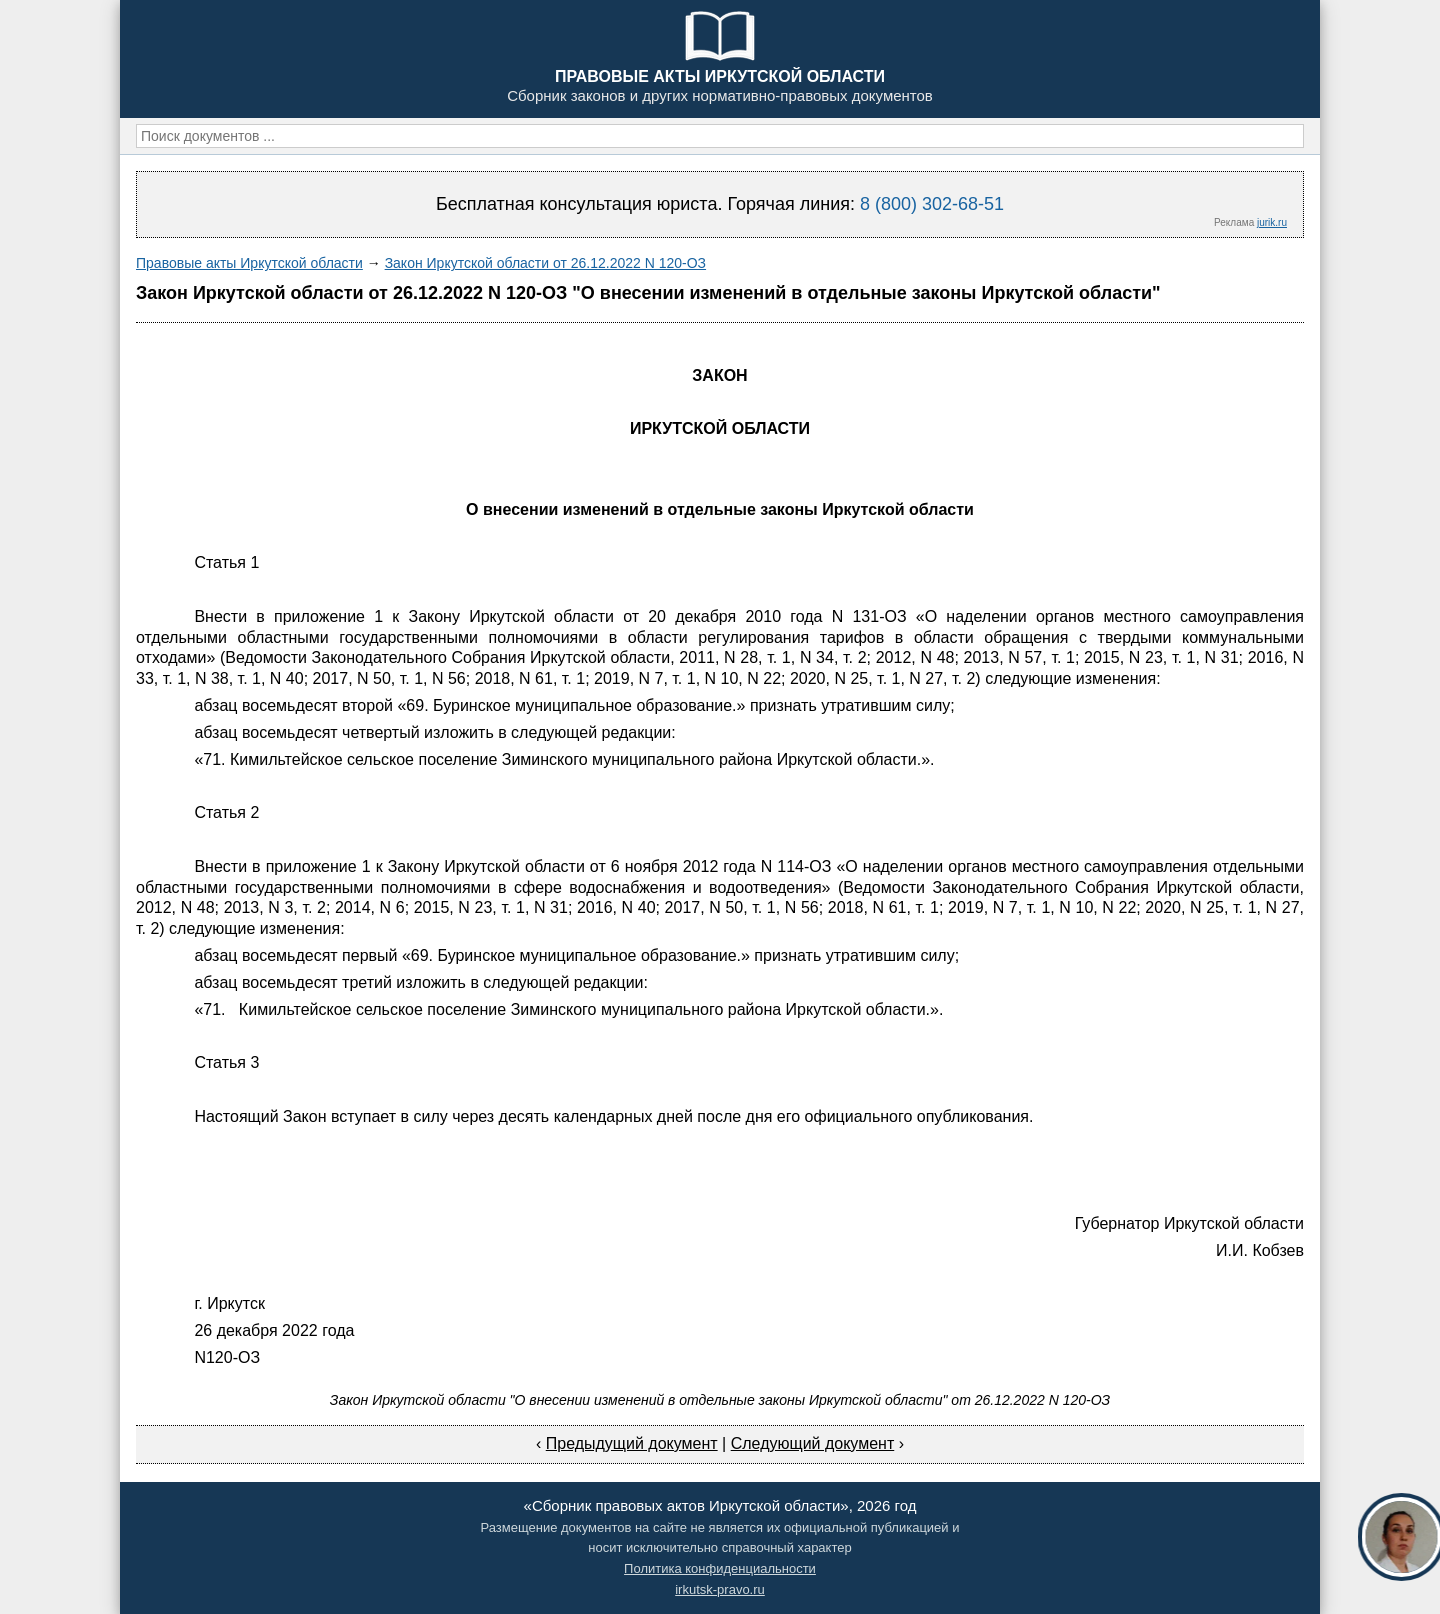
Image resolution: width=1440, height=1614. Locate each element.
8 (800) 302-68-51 (932, 204)
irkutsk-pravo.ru (720, 1589)
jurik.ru (1272, 222)
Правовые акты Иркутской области (249, 263)
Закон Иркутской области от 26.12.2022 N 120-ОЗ (545, 263)
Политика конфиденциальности (720, 1568)
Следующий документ (813, 1443)
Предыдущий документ (632, 1443)
